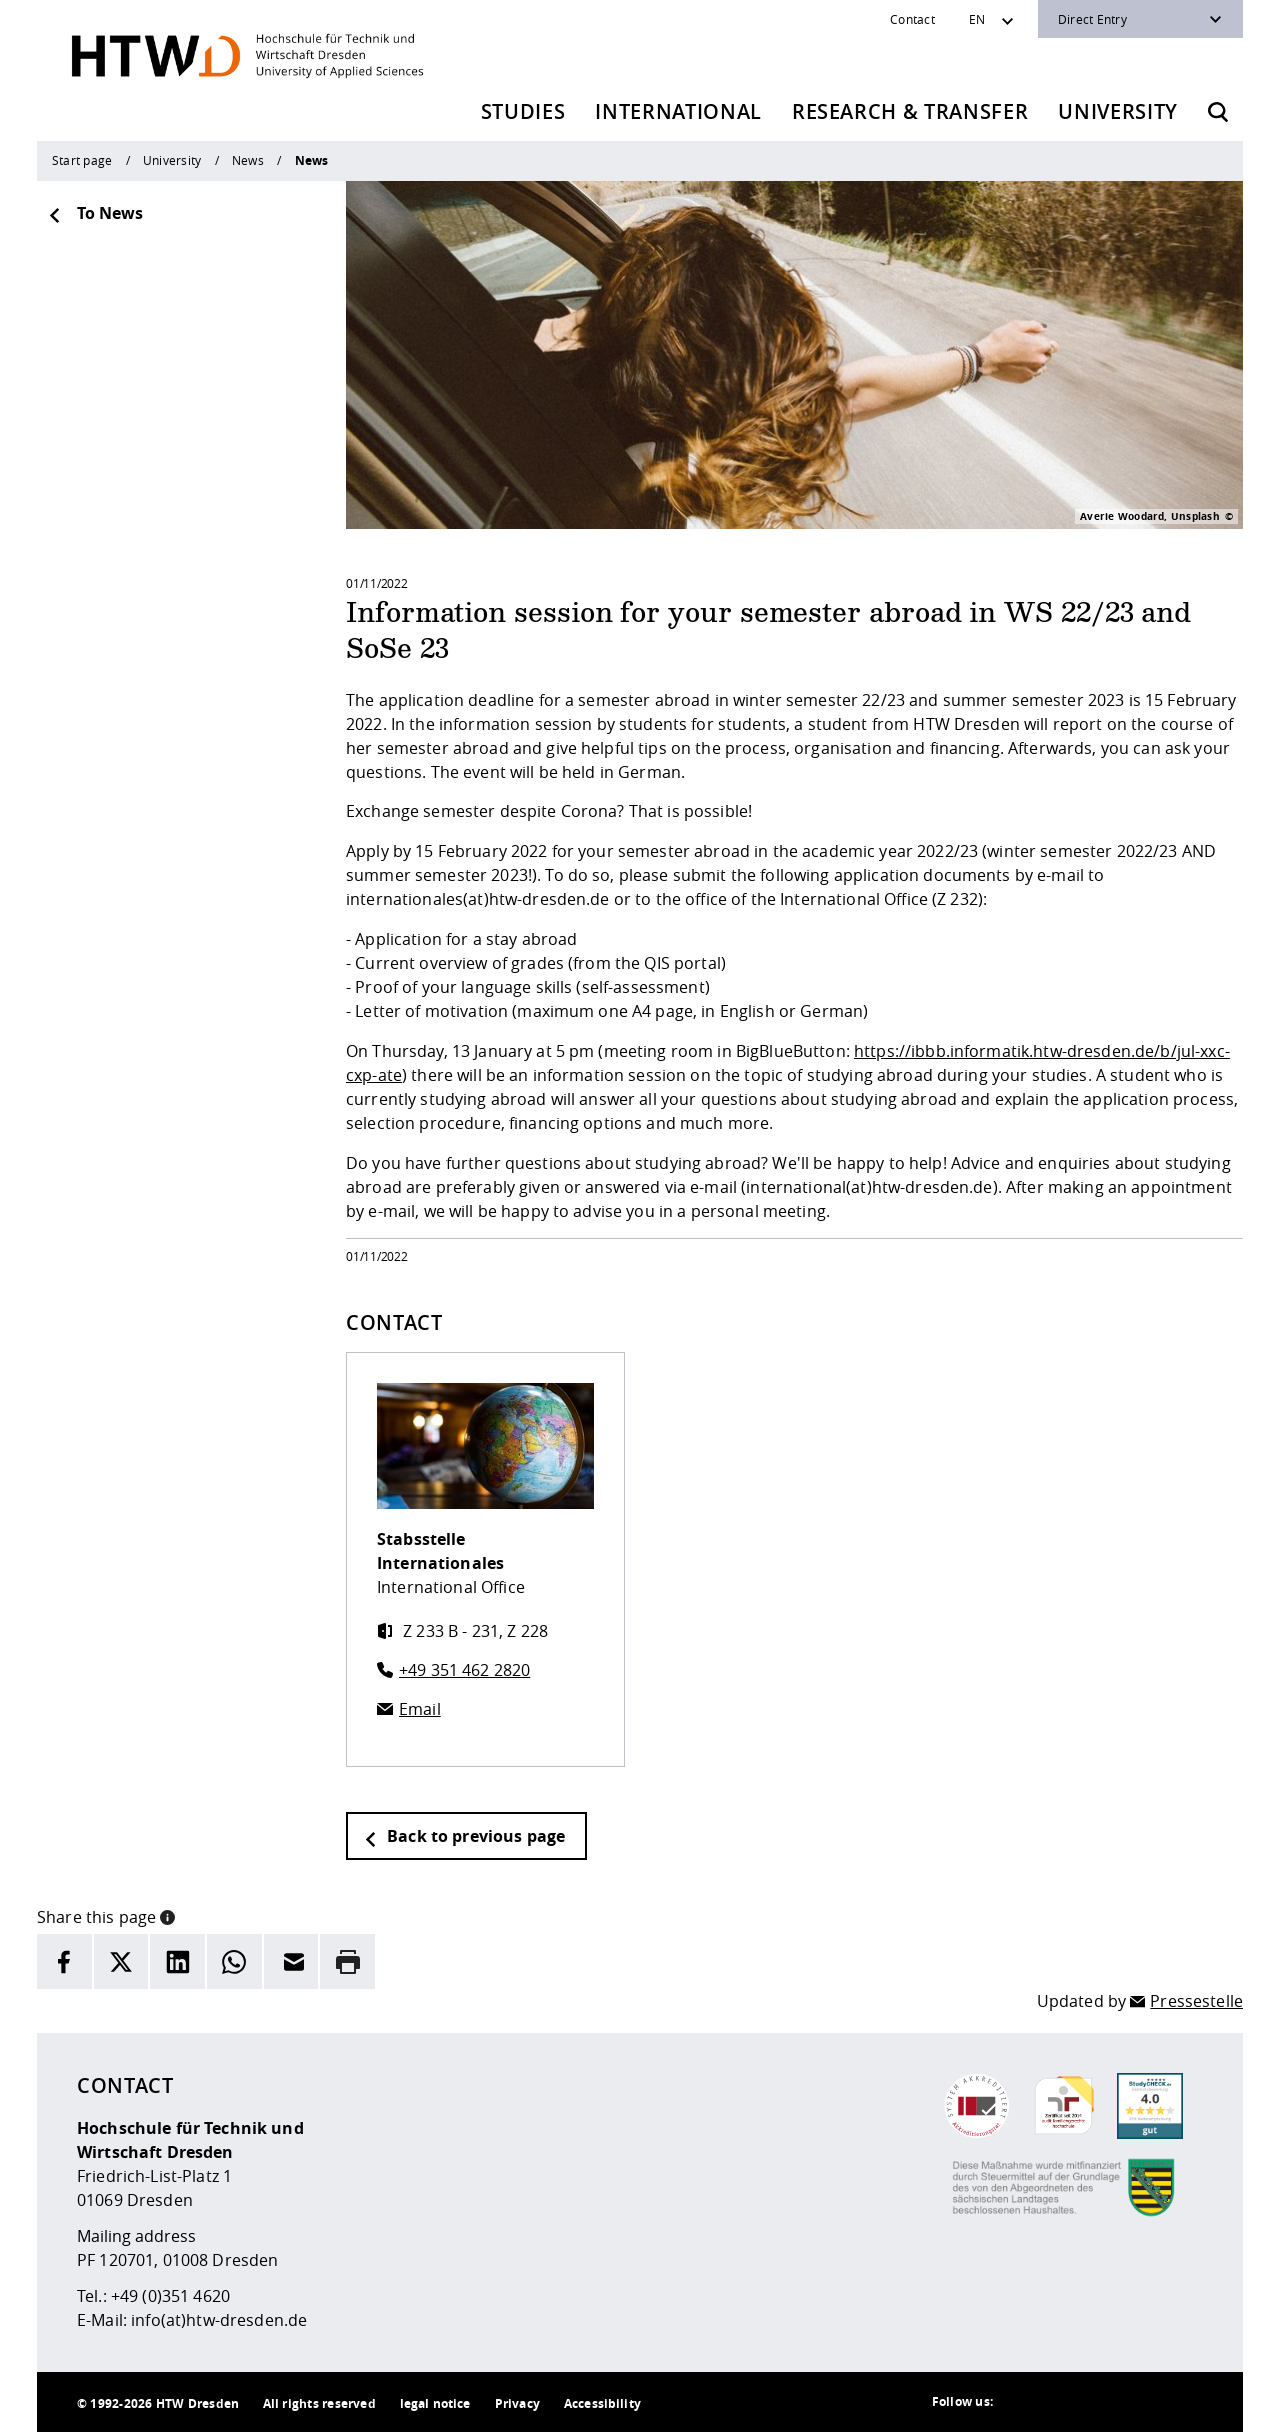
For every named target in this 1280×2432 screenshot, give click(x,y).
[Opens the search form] (1218, 112)
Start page (82, 160)
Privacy (517, 2403)
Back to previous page (464, 1836)
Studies (523, 111)
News (248, 160)
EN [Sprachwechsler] (977, 19)
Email (420, 1709)
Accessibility (602, 2403)
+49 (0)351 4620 (170, 2296)
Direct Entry (1092, 19)
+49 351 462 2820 (464, 1670)
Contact (912, 19)
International (678, 111)
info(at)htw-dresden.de (219, 2320)
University (1118, 111)
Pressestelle (1196, 2001)
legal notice (435, 2403)
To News (95, 213)
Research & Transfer (910, 111)
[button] (167, 1915)
